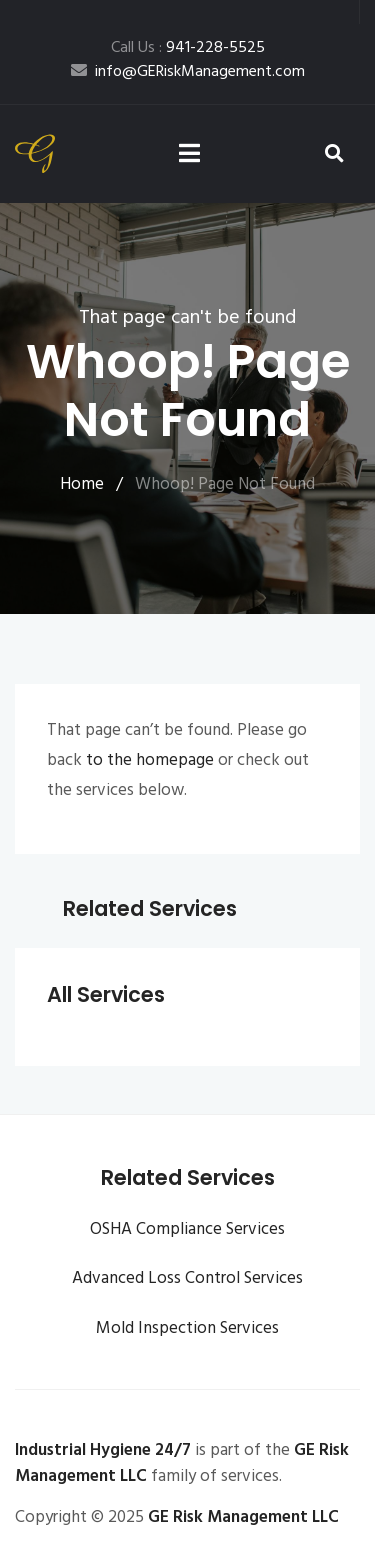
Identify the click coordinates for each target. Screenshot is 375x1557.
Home (82, 484)
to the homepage (150, 760)
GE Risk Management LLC (243, 1517)
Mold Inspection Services (187, 1328)
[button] (335, 154)
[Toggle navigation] (189, 154)
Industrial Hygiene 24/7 (103, 1450)
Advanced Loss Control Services (187, 1278)
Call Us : (188, 48)
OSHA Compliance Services (187, 1229)
